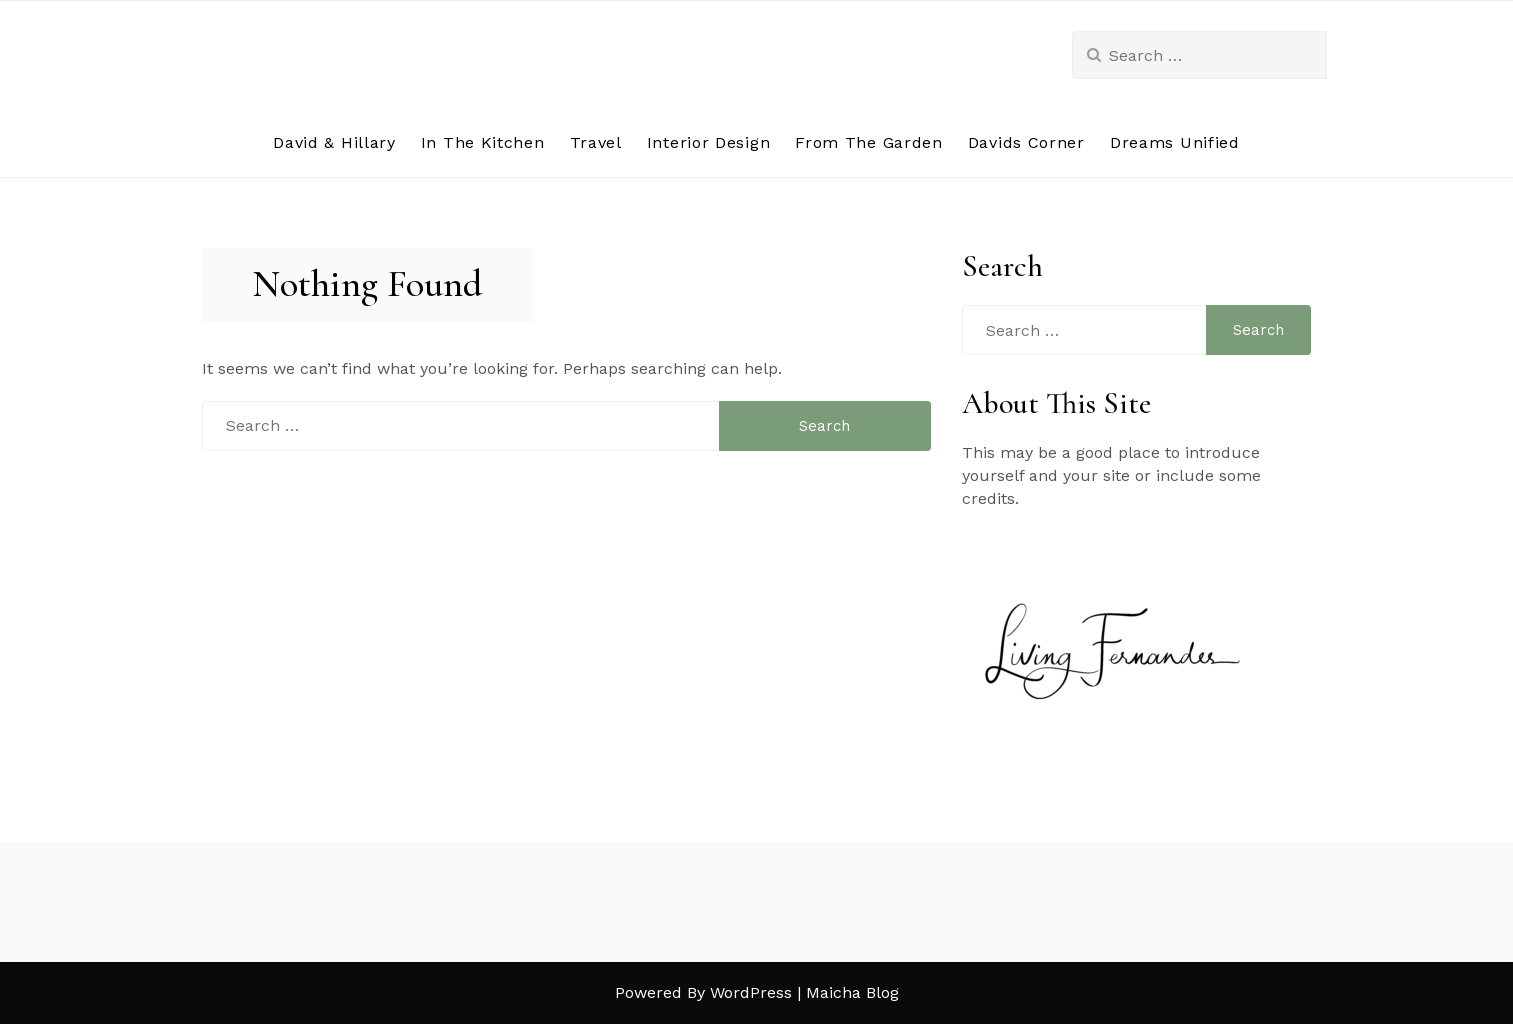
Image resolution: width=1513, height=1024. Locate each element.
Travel (596, 142)
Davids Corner (1026, 142)
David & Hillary (334, 142)
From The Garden (869, 142)
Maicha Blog (852, 992)
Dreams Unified (1175, 142)
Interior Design (709, 142)
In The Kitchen (483, 142)
